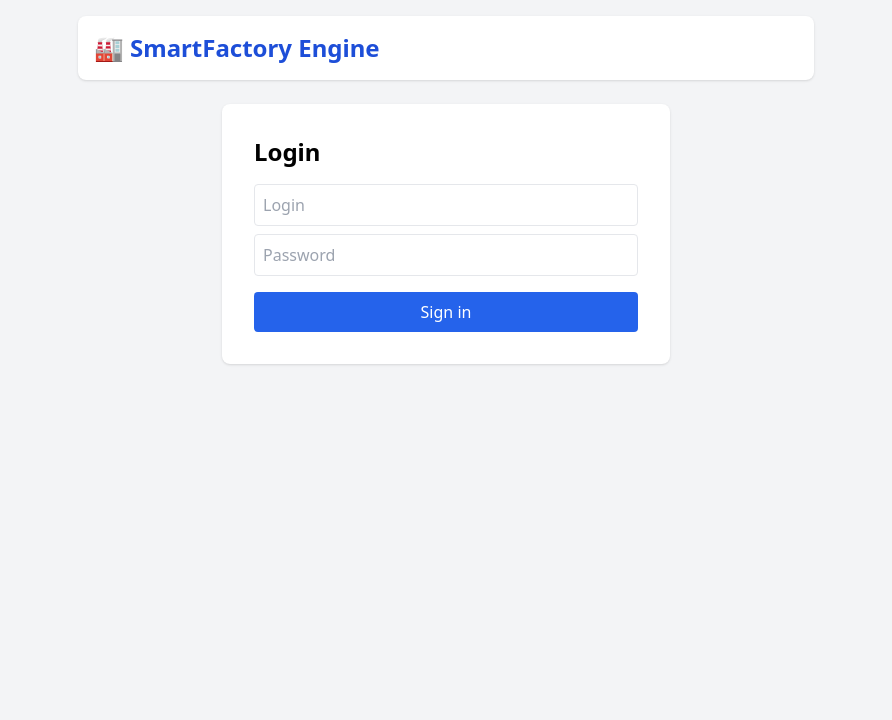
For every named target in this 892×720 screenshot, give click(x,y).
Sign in (446, 312)
